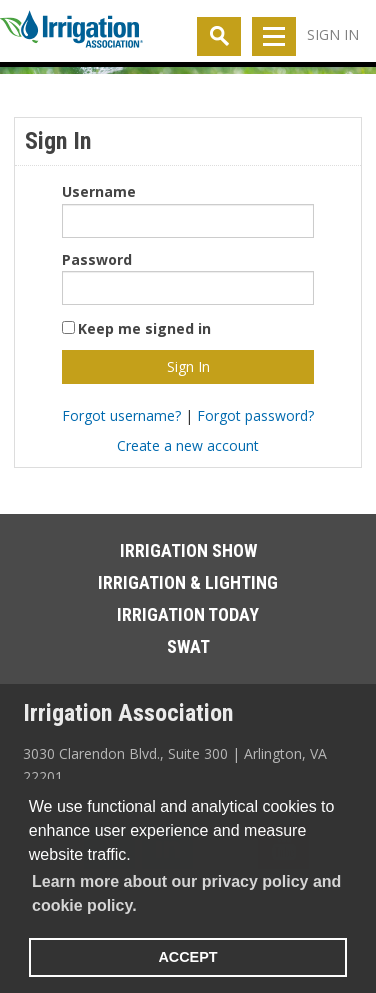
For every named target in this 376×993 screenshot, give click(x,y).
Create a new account (188, 445)
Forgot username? (121, 415)
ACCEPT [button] (187, 957)
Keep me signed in (144, 328)
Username (99, 191)
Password (97, 259)
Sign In (333, 34)
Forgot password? (255, 415)
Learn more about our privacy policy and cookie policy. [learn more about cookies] (186, 893)
